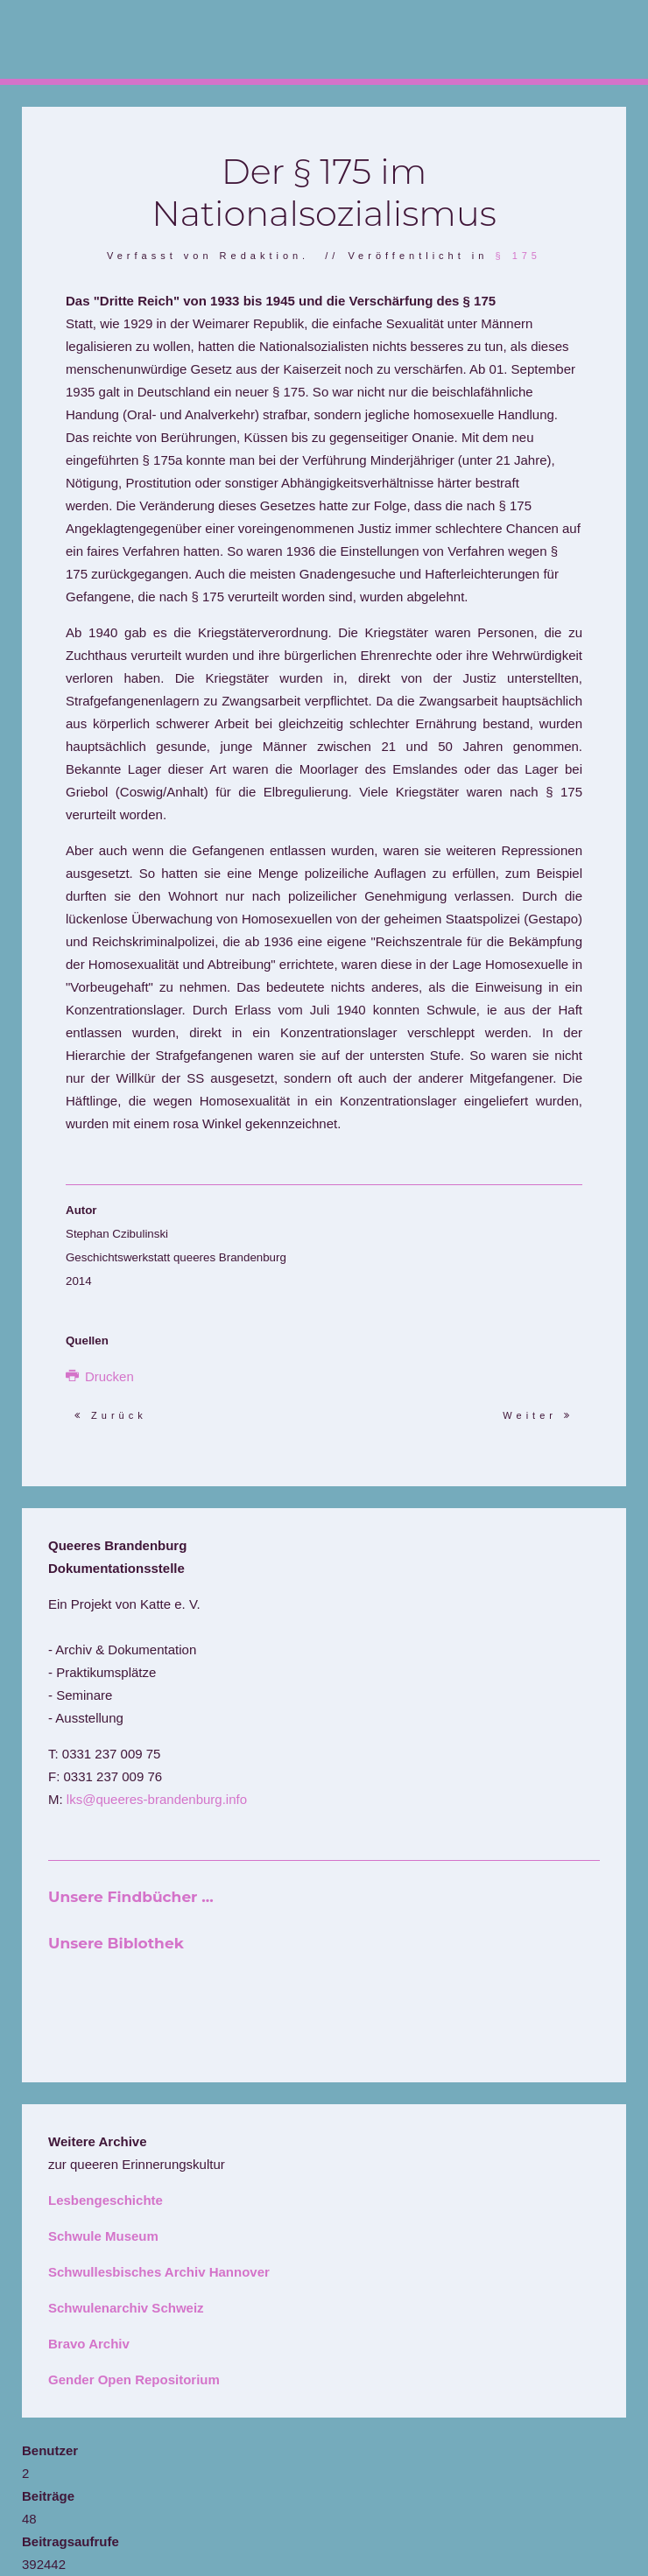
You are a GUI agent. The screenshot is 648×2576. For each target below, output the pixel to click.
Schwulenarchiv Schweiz (126, 2307)
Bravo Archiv (89, 2343)
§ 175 (518, 255)
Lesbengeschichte (105, 2200)
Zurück (110, 1415)
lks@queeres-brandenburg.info (157, 1799)
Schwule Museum (103, 2236)
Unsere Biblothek (116, 1943)
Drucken (100, 1376)
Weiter (538, 1415)
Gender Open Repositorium (134, 2379)
